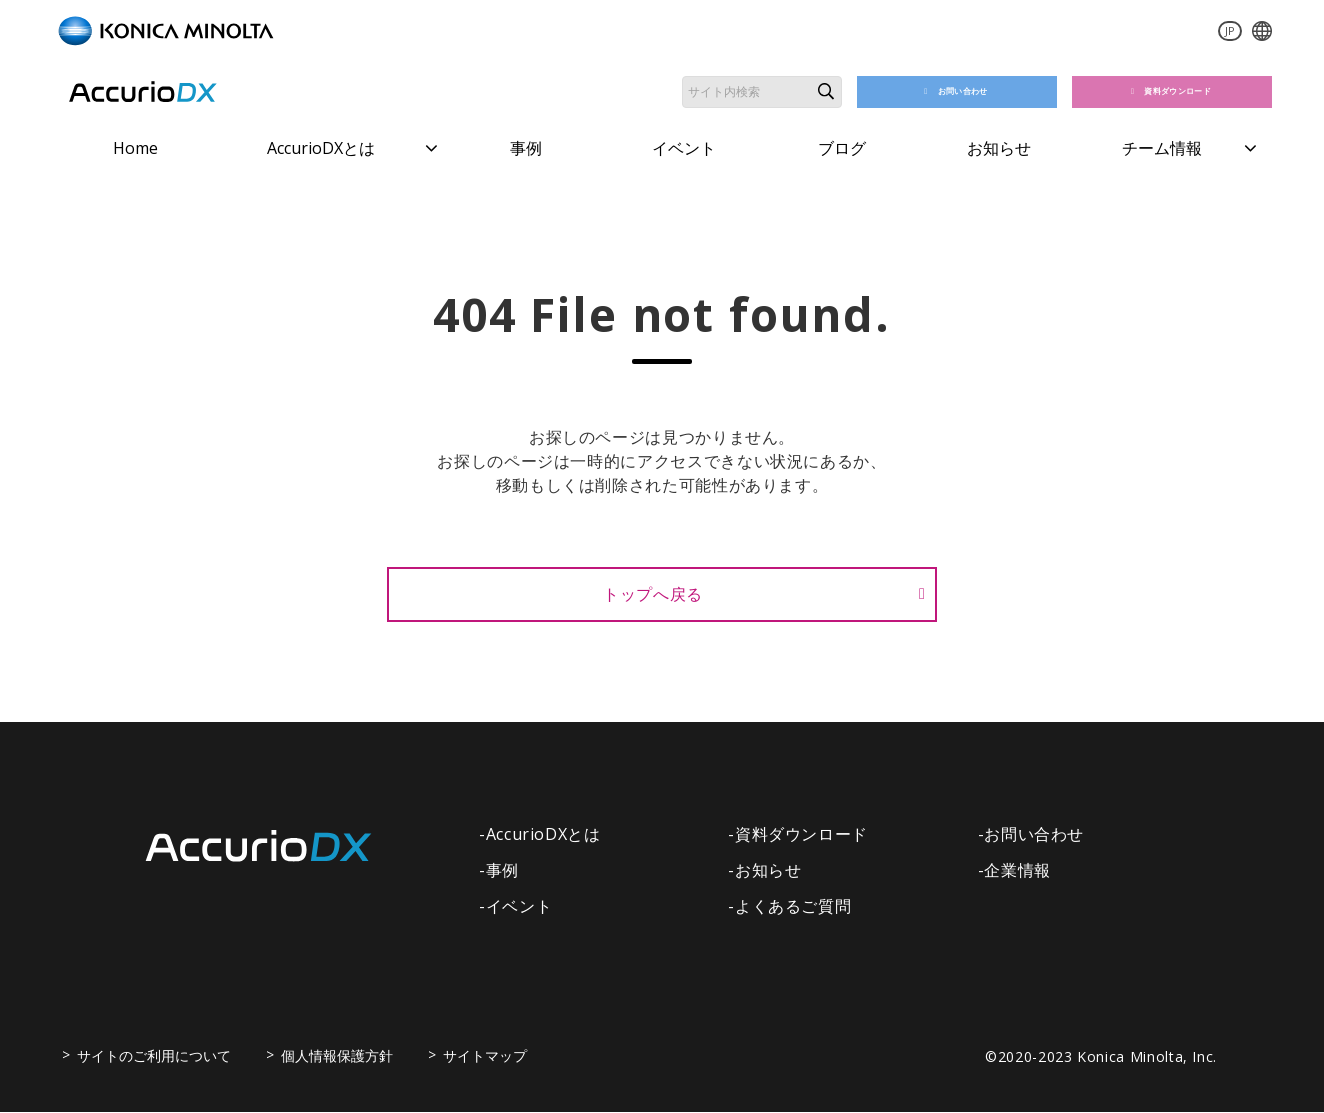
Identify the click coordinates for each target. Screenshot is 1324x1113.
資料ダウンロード (1180, 91)
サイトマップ (485, 1056)
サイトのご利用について (154, 1056)
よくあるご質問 (793, 907)
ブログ (842, 148)
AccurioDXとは (321, 148)
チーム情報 (1162, 148)
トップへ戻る (653, 594)
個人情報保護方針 (337, 1056)
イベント (684, 148)
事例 (526, 148)
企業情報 (1017, 871)
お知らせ (999, 148)
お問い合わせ (964, 91)
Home (135, 148)
